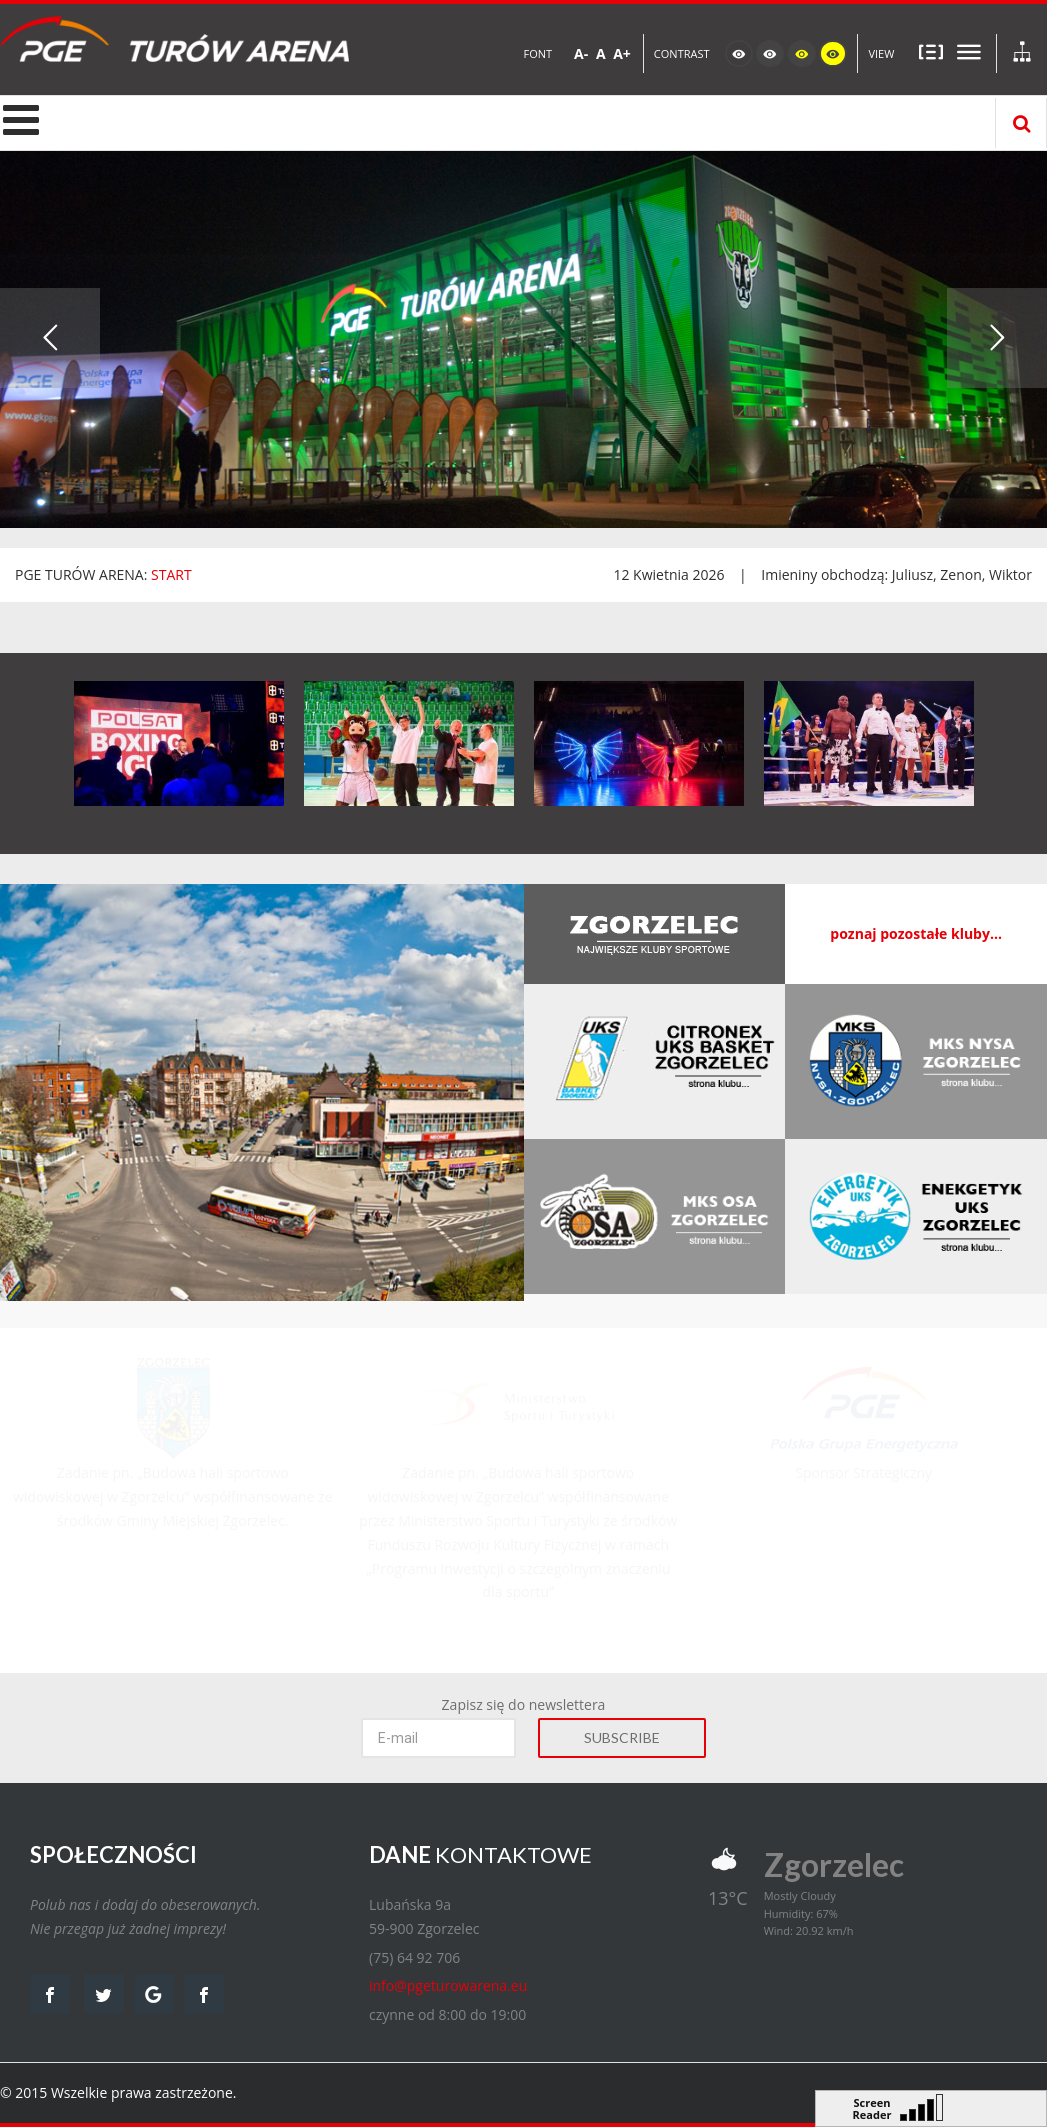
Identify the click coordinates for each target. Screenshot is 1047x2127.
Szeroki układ (969, 51)
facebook (50, 1994)
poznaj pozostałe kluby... (916, 933)
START (171, 574)
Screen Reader (872, 2107)
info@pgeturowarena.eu (448, 1985)
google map (154, 1994)
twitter (104, 1994)
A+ (622, 53)
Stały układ (931, 51)
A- (581, 53)
